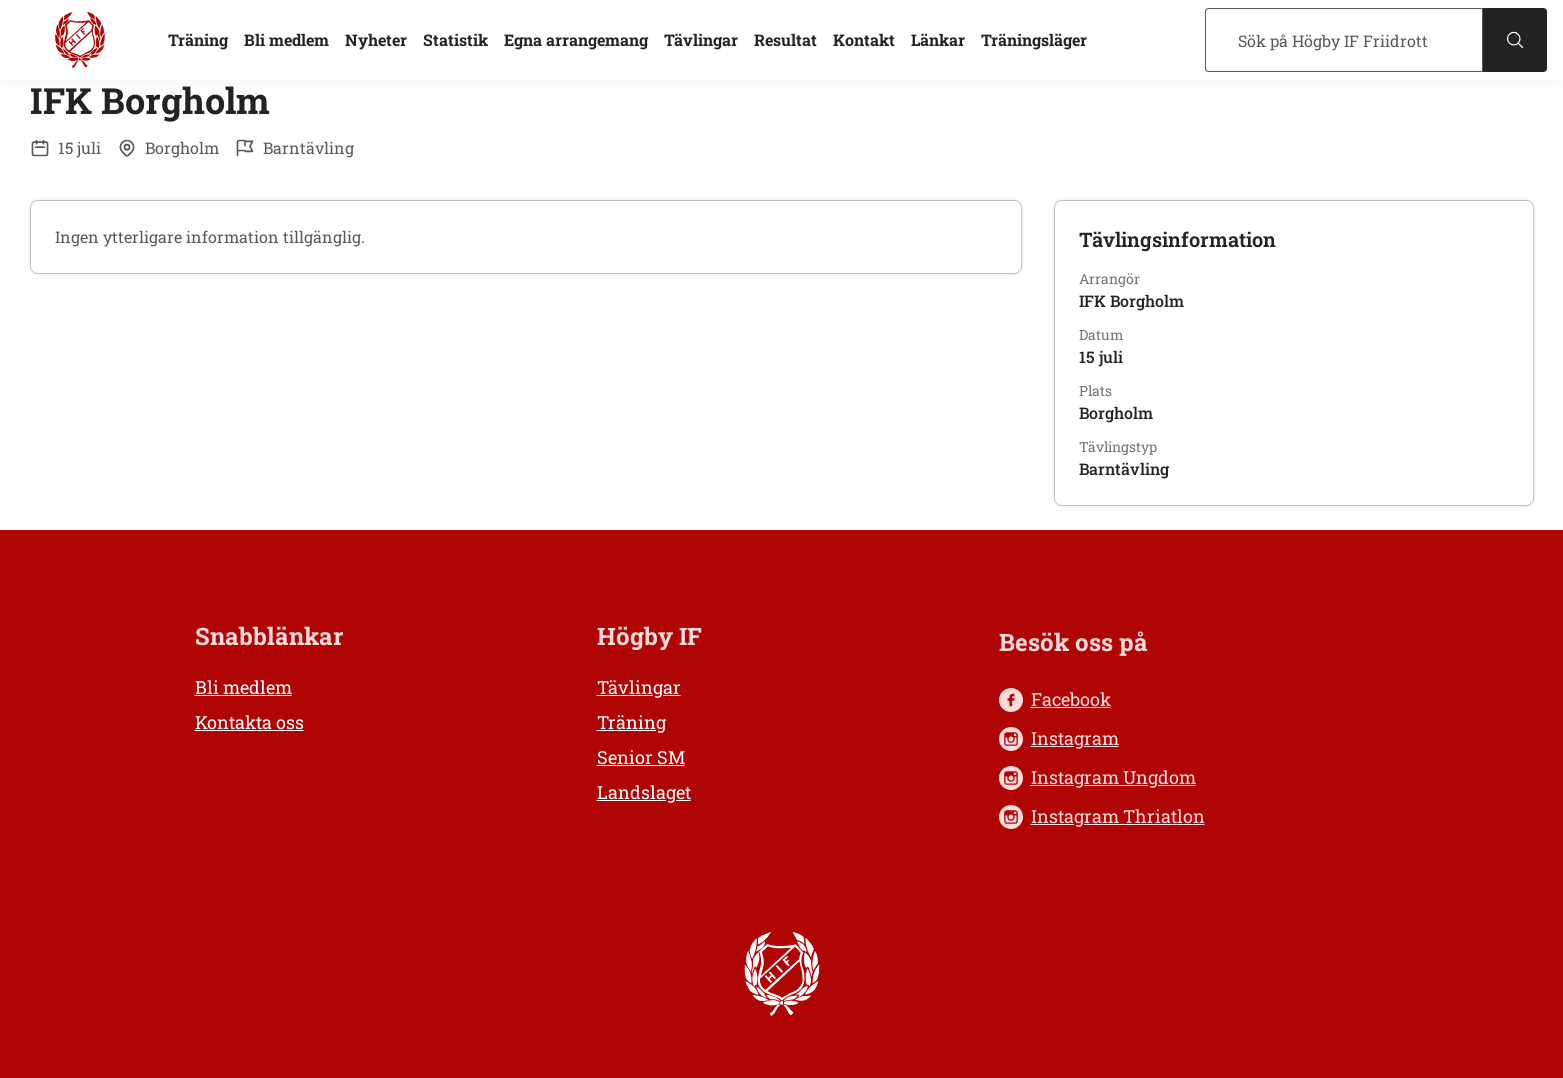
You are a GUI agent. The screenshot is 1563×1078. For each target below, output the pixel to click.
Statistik (455, 39)
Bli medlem (286, 39)
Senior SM (641, 757)
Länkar (938, 39)
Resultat (785, 39)
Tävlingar (701, 39)
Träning (198, 39)
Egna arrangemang (576, 39)
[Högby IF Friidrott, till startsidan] (80, 40)
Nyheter (376, 39)
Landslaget (644, 792)
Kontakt (864, 39)
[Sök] (1344, 40)
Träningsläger (1034, 39)
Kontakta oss (249, 722)
